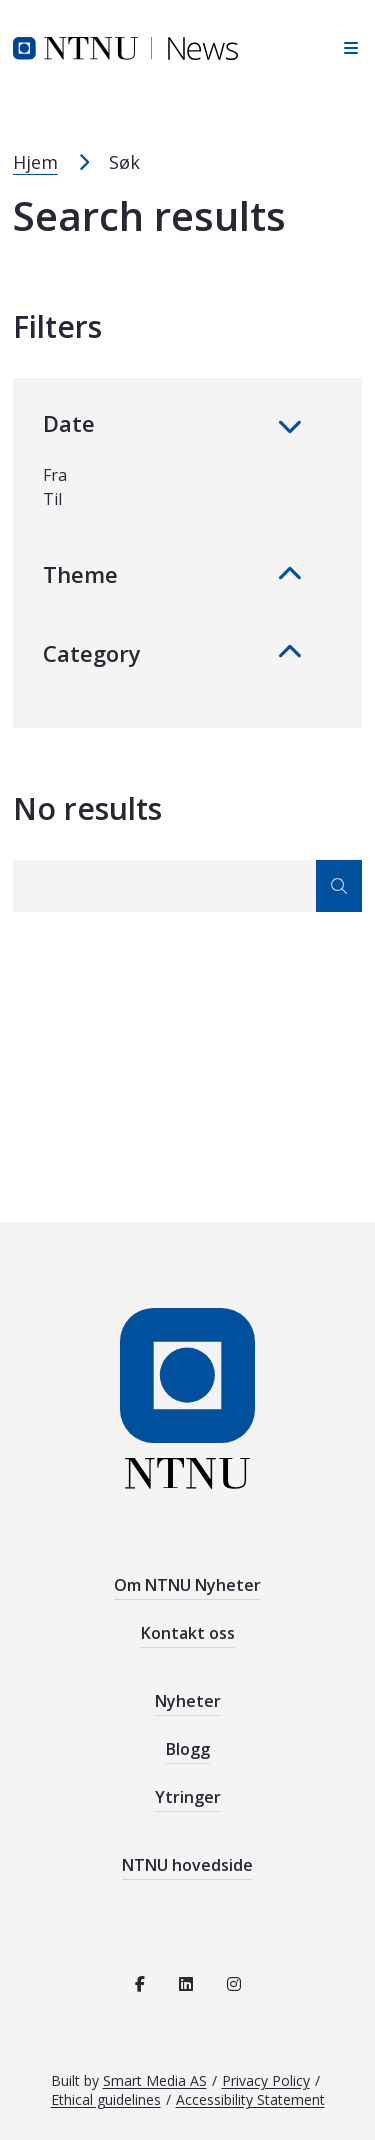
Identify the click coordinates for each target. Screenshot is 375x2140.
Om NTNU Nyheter (187, 1585)
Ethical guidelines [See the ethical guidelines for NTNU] (106, 2099)
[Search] (187, 886)
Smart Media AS (155, 2080)
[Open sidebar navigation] (345, 47)
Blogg (188, 1749)
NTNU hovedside (187, 1865)
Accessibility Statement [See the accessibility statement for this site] (250, 2099)
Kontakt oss (188, 1633)
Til (52, 499)
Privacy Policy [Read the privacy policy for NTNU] (266, 2080)
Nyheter (188, 1701)
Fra (55, 475)
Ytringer (188, 1797)
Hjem (35, 162)
